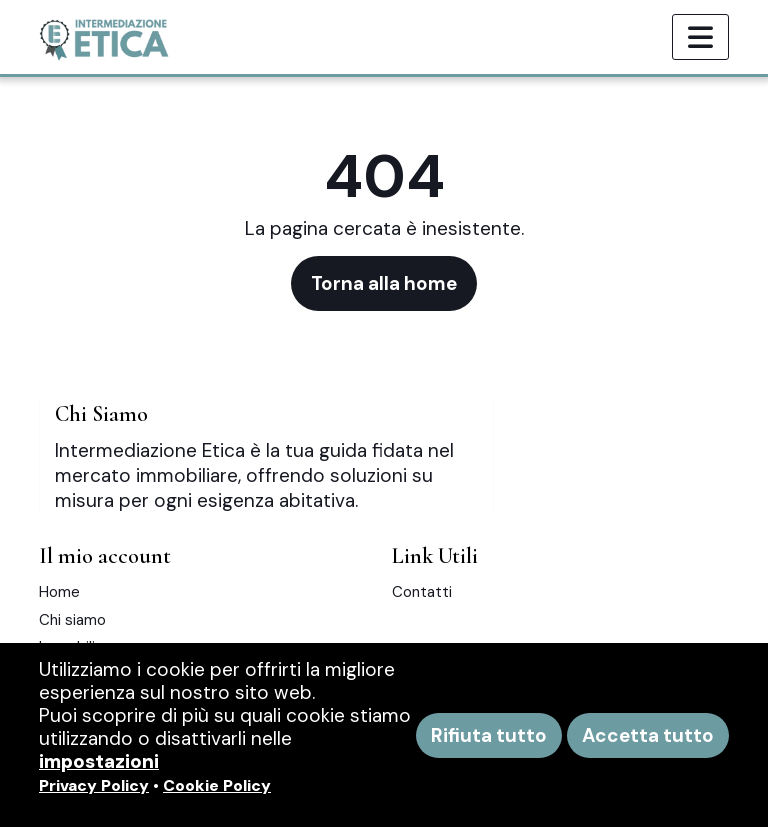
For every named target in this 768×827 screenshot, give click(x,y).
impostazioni (99, 761)
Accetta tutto (648, 735)
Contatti (422, 592)
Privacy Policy (94, 785)
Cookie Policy (217, 785)
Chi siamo (72, 620)
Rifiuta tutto (489, 735)
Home (59, 592)
